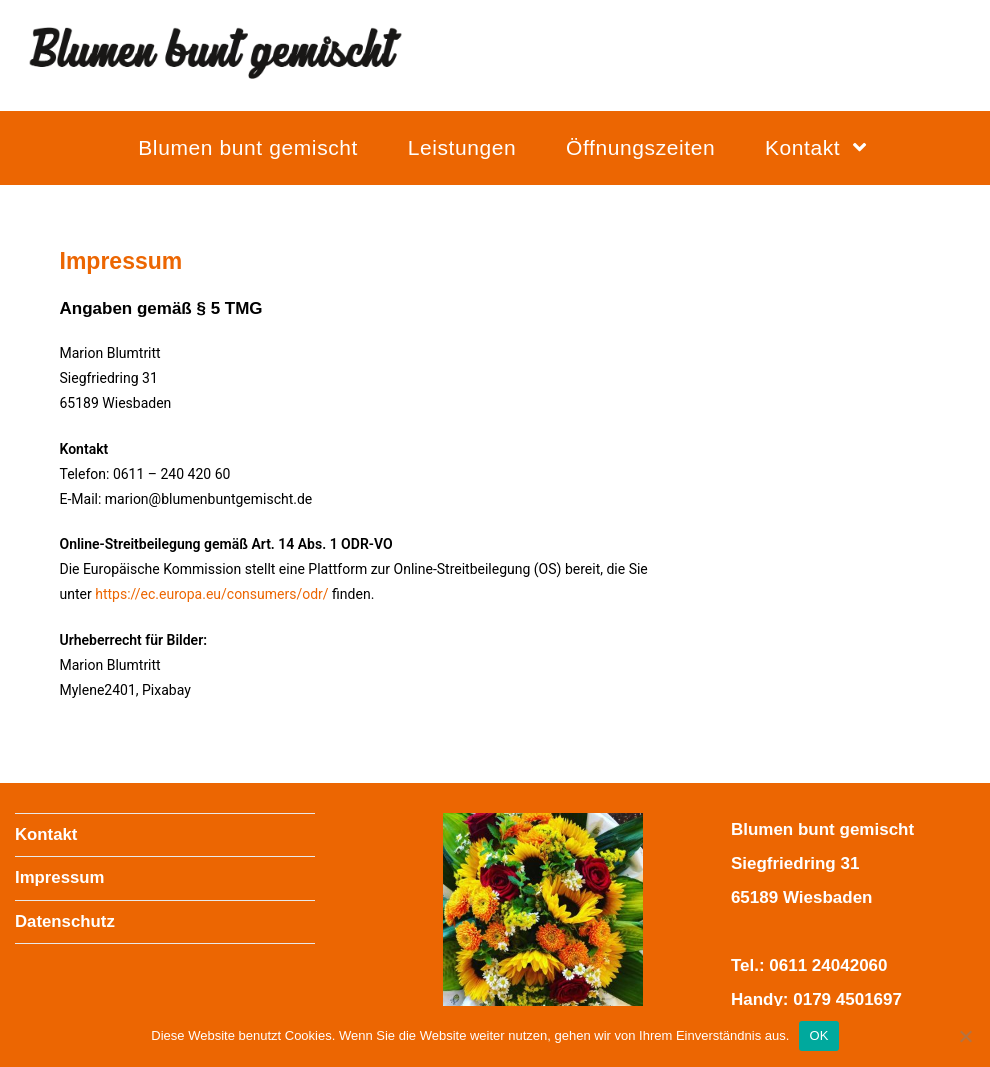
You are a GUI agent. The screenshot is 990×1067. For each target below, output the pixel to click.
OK (818, 1035)
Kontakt (46, 834)
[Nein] (965, 1036)
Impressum (60, 877)
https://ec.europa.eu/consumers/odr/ (211, 594)
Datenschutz (65, 921)
